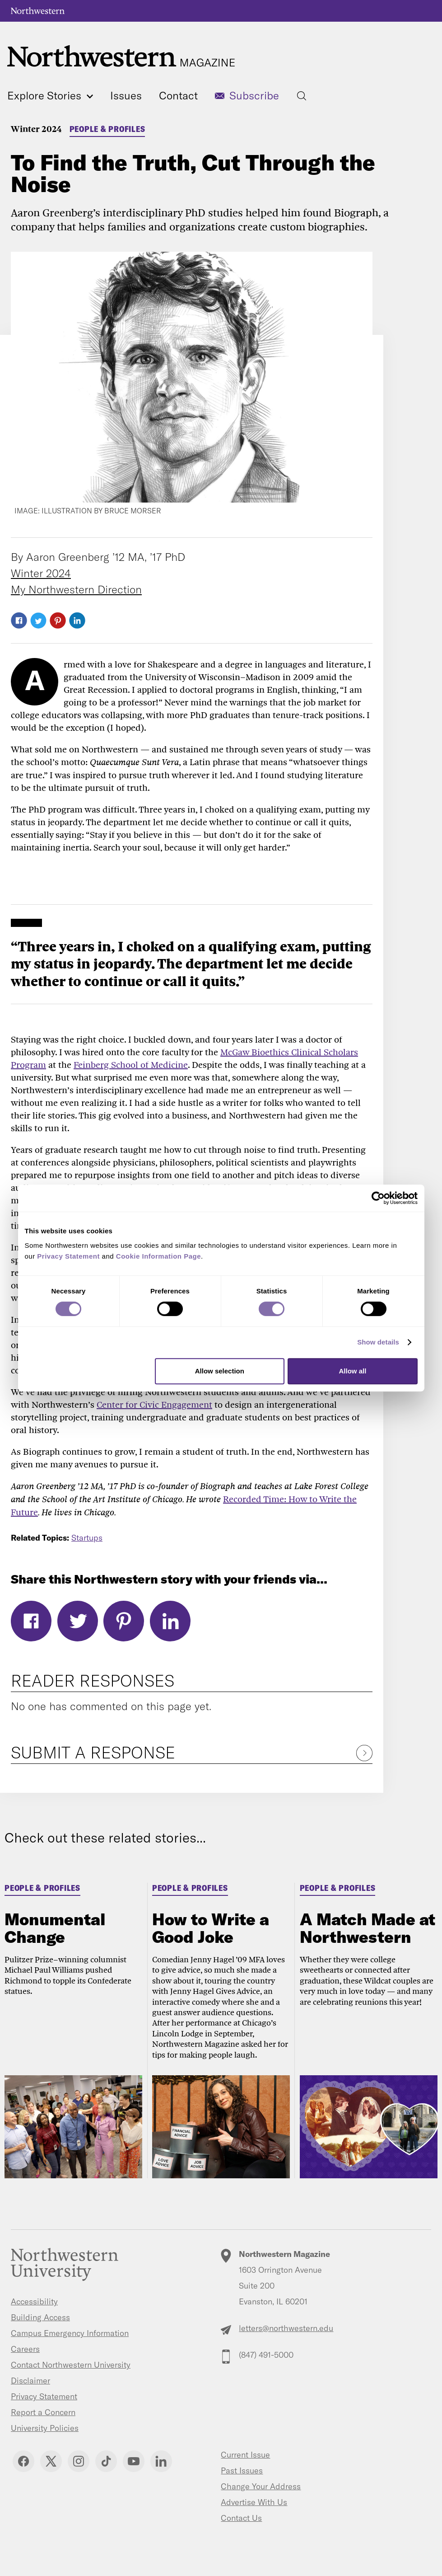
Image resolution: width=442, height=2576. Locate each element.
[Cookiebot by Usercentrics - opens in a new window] (378, 1198)
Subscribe (254, 95)
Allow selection (219, 1371)
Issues (126, 95)
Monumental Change (55, 1928)
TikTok (106, 2461)
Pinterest (58, 620)
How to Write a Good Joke (210, 1928)
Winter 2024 (36, 128)
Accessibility (34, 2301)
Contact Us (241, 2518)
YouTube (133, 2461)
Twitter (38, 620)
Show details (378, 1342)
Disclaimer (30, 2380)
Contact (178, 95)
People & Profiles (107, 129)
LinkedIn (77, 620)
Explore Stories (50, 95)
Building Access (40, 2317)
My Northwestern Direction (76, 589)
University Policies (45, 2428)
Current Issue (245, 2454)
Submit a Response (93, 1752)
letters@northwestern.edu (286, 2328)
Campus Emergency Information (70, 2333)
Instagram (78, 2461)
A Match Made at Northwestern (367, 1928)
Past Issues (242, 2470)
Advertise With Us (254, 2502)
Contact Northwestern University (70, 2365)
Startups (86, 1537)
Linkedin (161, 2461)
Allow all (353, 1371)
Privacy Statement (44, 2396)
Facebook (19, 620)
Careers (25, 2349)
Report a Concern (43, 2412)
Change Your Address (261, 2486)
